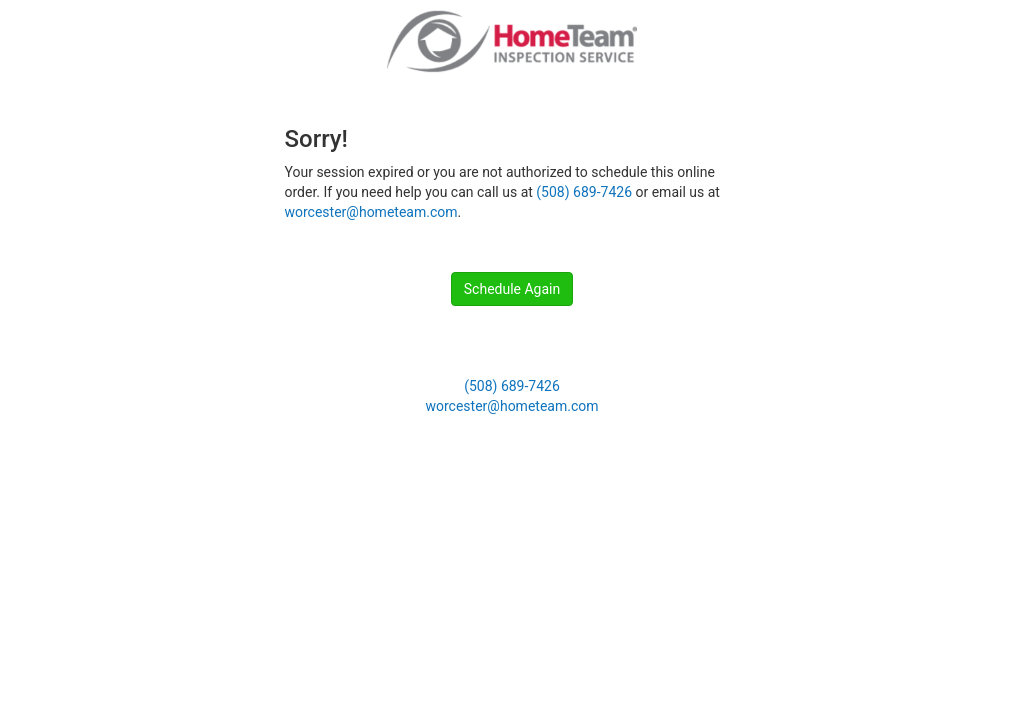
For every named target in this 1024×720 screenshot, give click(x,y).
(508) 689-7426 (584, 192)
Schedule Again (512, 289)
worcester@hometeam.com (371, 212)
